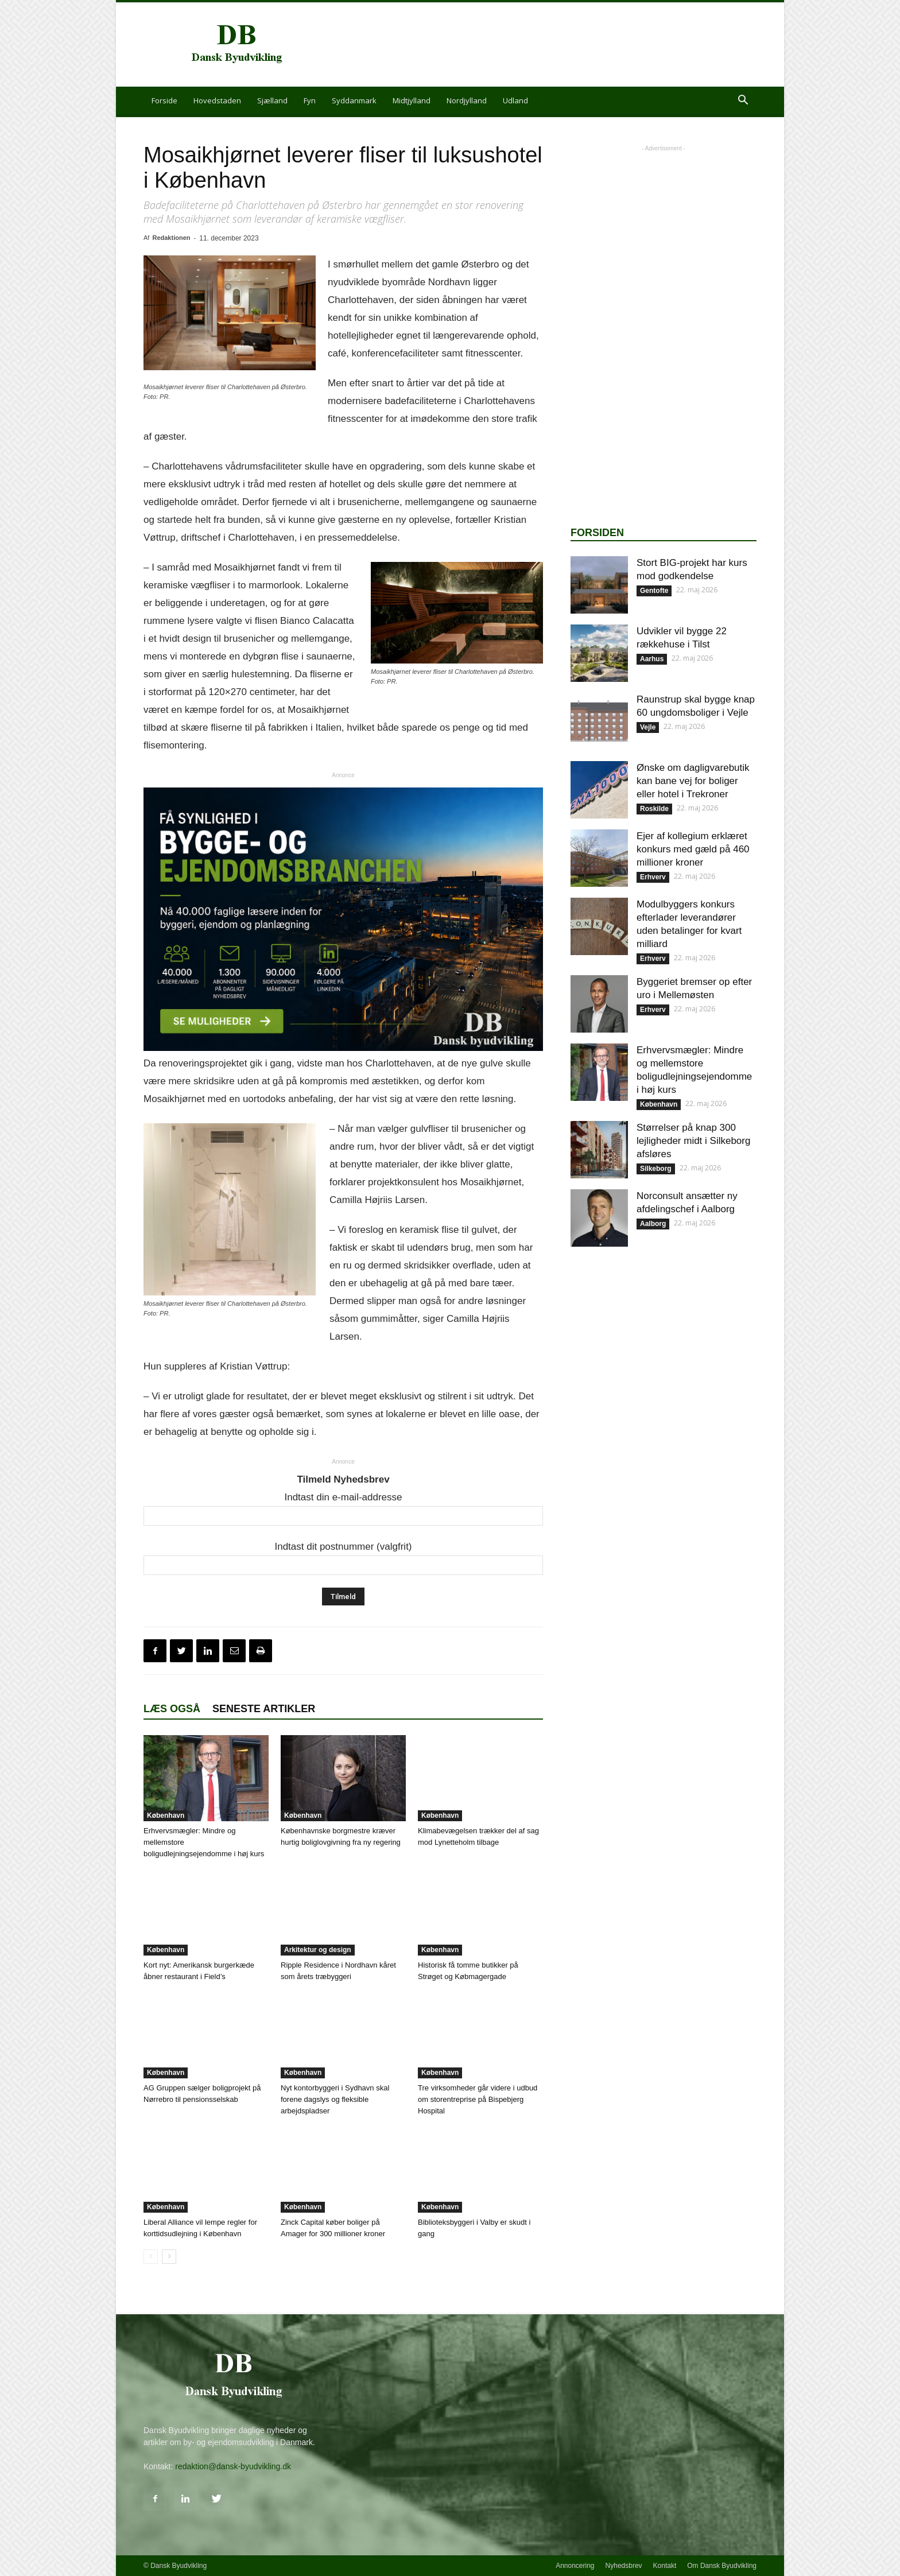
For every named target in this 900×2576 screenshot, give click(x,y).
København (165, 1815)
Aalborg (653, 1224)
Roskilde (654, 809)
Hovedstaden (217, 100)
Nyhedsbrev (624, 2566)
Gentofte (654, 591)
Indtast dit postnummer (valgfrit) (343, 1546)
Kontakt (665, 2566)
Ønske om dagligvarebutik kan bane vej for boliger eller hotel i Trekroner (693, 781)
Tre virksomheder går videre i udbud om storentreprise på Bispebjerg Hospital (477, 2099)
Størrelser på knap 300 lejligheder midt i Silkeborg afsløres (693, 1140)
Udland (515, 100)
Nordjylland (467, 100)
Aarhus (652, 659)
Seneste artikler (263, 1708)
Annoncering (575, 2566)
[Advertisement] (548, 45)
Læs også (171, 1708)
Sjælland (272, 100)
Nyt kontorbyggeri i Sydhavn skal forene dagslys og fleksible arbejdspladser (335, 2099)
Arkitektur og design (317, 1950)
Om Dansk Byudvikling (722, 2566)
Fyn (310, 100)
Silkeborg (656, 1169)
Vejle (647, 727)
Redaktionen (171, 237)
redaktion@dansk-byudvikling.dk (233, 2466)
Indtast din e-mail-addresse (343, 1497)
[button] (743, 101)
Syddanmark (354, 100)
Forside (164, 100)
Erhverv (653, 877)
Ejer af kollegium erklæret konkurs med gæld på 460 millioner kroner (693, 849)
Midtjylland (411, 100)
